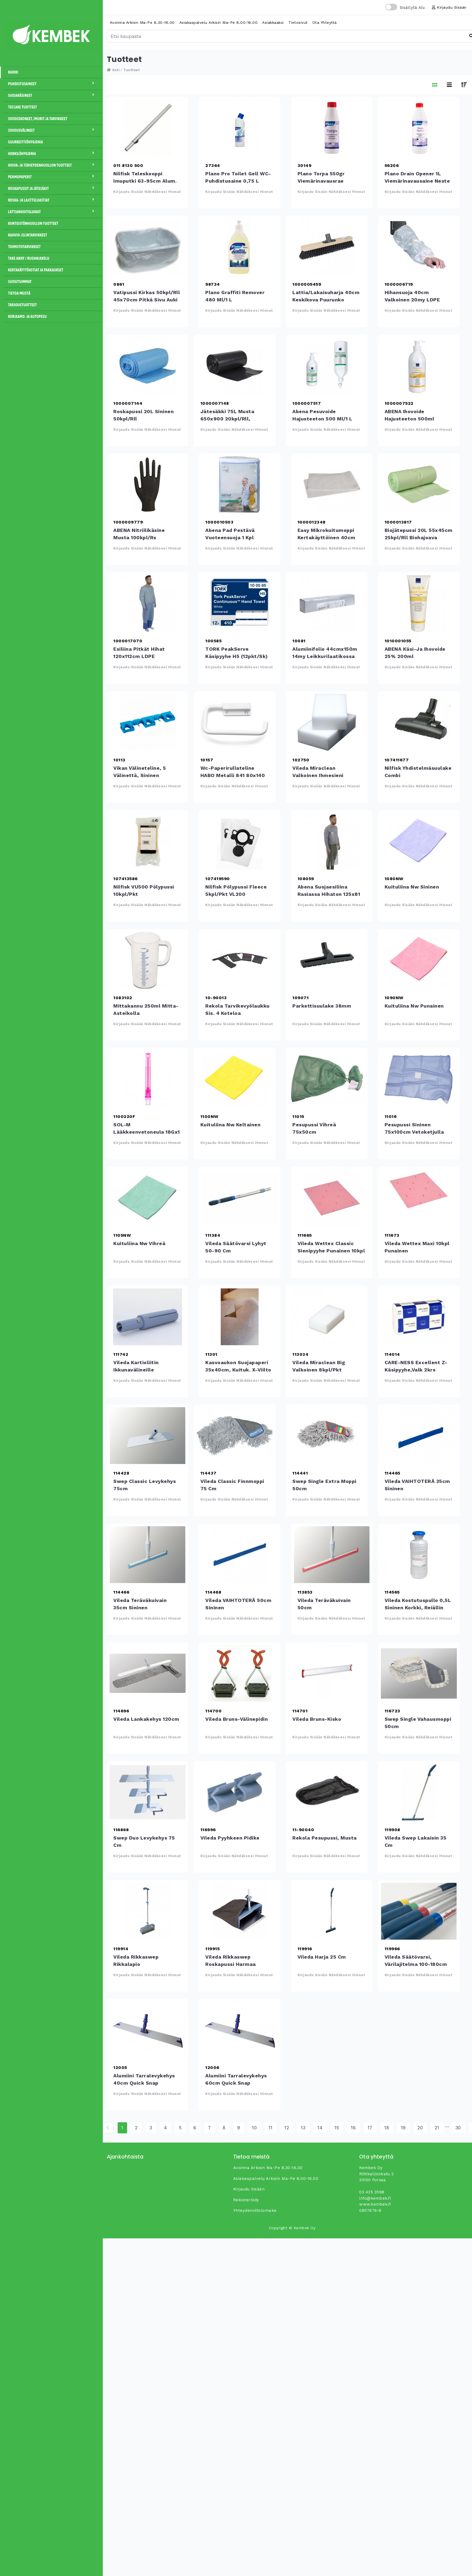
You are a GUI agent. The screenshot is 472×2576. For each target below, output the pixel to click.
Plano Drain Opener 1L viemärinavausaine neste (419, 128)
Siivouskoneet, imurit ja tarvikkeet (37, 119)
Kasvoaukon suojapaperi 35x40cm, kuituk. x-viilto (239, 1317)
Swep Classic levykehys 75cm (147, 1435)
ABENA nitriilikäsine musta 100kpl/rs (147, 484)
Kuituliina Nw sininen (419, 841)
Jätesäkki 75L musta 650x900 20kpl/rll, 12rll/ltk (234, 366)
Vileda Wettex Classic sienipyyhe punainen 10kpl (331, 1198)
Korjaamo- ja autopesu (27, 316)
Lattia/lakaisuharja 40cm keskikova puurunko (326, 247)
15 (336, 2127)
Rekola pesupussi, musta (326, 1792)
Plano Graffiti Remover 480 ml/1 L (239, 247)
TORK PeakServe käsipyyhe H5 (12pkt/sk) (239, 603)
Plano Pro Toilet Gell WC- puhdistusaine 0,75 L (239, 128)
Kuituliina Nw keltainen (234, 1079)
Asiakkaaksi (273, 22)
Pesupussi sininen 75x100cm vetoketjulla (419, 1079)
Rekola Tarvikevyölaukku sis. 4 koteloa (239, 960)
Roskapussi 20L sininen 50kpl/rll (147, 366)
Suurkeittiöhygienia (25, 142)
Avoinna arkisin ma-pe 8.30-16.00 (142, 22)
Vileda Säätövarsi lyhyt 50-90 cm (239, 1198)
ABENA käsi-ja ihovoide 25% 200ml (419, 603)
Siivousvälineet (53, 130)
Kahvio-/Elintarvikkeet (27, 235)
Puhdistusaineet (53, 83)
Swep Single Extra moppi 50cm (326, 1435)
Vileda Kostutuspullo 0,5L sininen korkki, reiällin (419, 1555)
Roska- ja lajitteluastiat (53, 200)
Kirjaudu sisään (449, 7)
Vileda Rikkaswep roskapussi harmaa (239, 1911)
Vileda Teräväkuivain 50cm (331, 1555)
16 (353, 2127)
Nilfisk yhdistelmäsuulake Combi (419, 722)
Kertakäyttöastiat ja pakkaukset (35, 270)
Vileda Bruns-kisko (326, 1673)
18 (386, 2127)
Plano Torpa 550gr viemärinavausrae (331, 128)
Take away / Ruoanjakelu (28, 258)
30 (458, 2127)
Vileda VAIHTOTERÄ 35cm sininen (419, 1435)
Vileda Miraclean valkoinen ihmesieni (326, 722)
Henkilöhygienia (53, 153)
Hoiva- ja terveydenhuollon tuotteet (53, 165)
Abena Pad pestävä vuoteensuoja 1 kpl (239, 484)
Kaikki (13, 72)
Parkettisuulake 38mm (326, 960)
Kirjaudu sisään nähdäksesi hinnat (147, 192)
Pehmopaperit (53, 176)
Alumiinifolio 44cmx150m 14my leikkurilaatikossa (326, 603)
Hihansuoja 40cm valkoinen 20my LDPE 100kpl (419, 247)
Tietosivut (298, 22)
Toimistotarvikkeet (24, 247)
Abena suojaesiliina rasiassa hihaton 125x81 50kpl (331, 841)
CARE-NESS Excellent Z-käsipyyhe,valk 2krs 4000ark (419, 1317)
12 (286, 2127)
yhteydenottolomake (255, 2210)
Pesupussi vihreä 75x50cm (326, 1079)
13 (303, 2127)
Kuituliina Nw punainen (419, 960)
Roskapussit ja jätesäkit (53, 188)
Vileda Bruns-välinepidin (239, 1673)
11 (271, 2127)
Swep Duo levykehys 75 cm (147, 1792)
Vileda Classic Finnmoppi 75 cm (234, 1435)
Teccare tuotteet (22, 107)
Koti (113, 70)
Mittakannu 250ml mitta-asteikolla (147, 960)
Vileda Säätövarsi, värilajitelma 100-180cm (419, 1911)
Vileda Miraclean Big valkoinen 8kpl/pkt (326, 1317)
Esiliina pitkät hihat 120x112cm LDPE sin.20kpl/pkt (147, 603)
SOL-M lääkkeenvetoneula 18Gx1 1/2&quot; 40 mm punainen (147, 1079)
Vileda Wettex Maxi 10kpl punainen (419, 1198)
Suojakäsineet (53, 95)
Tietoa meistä (19, 293)
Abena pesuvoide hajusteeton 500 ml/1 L (326, 366)
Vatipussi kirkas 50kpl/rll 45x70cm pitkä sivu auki (147, 247)
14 (319, 2127)
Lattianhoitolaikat (53, 211)
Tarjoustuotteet (22, 305)
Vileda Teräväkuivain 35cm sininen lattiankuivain (147, 1555)
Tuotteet (131, 70)
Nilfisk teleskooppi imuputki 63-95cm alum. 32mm (147, 128)
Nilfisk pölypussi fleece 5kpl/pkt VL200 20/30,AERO (239, 841)
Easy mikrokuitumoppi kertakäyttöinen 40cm (331, 484)
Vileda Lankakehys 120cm (147, 1673)
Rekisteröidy (246, 2199)
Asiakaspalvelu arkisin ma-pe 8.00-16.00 (218, 22)
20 (420, 2127)
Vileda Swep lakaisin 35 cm (419, 1792)
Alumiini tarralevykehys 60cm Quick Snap (239, 2030)
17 (370, 2127)
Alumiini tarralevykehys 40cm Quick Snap (147, 2030)
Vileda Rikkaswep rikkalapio (147, 1911)
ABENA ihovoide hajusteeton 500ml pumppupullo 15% (419, 366)
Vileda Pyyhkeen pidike (234, 1792)
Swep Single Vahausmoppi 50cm (419, 1673)
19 (403, 2127)
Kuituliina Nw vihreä (147, 1198)
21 (437, 2127)
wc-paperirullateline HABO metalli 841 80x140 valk (234, 722)
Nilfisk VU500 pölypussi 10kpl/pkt (147, 841)
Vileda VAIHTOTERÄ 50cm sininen (239, 1555)
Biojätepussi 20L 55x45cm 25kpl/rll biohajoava (419, 484)
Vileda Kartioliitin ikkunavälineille (147, 1317)
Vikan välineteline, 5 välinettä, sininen (147, 722)
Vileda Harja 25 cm (331, 1911)
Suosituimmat (20, 281)
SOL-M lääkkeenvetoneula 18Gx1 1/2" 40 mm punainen (146, 1132)
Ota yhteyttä (324, 22)
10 (254, 2127)
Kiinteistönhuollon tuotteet (33, 223)
